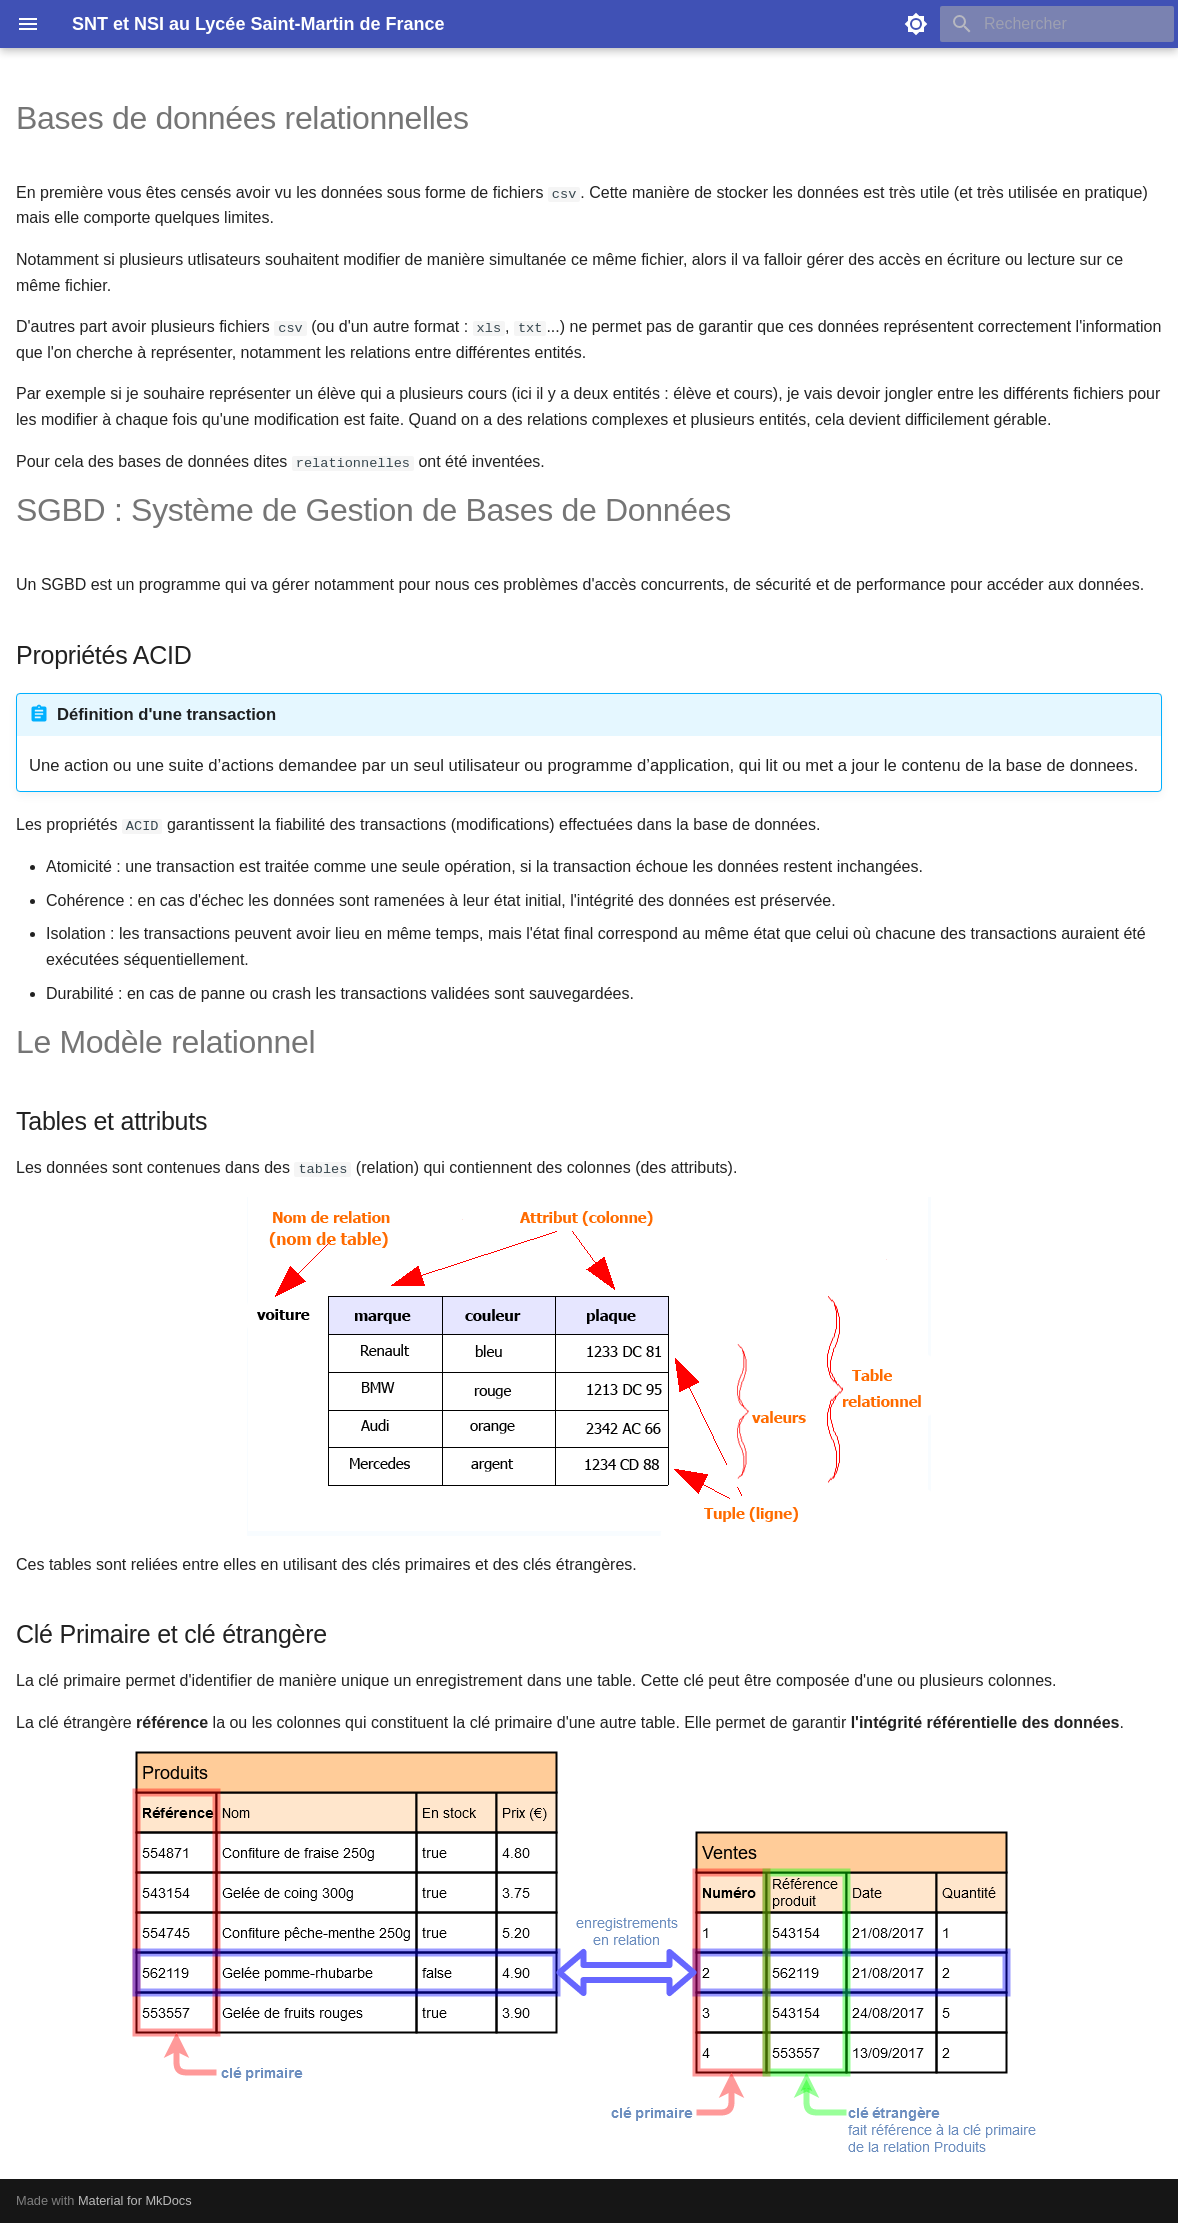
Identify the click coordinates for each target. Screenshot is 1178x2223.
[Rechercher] (1057, 24)
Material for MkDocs (135, 2200)
